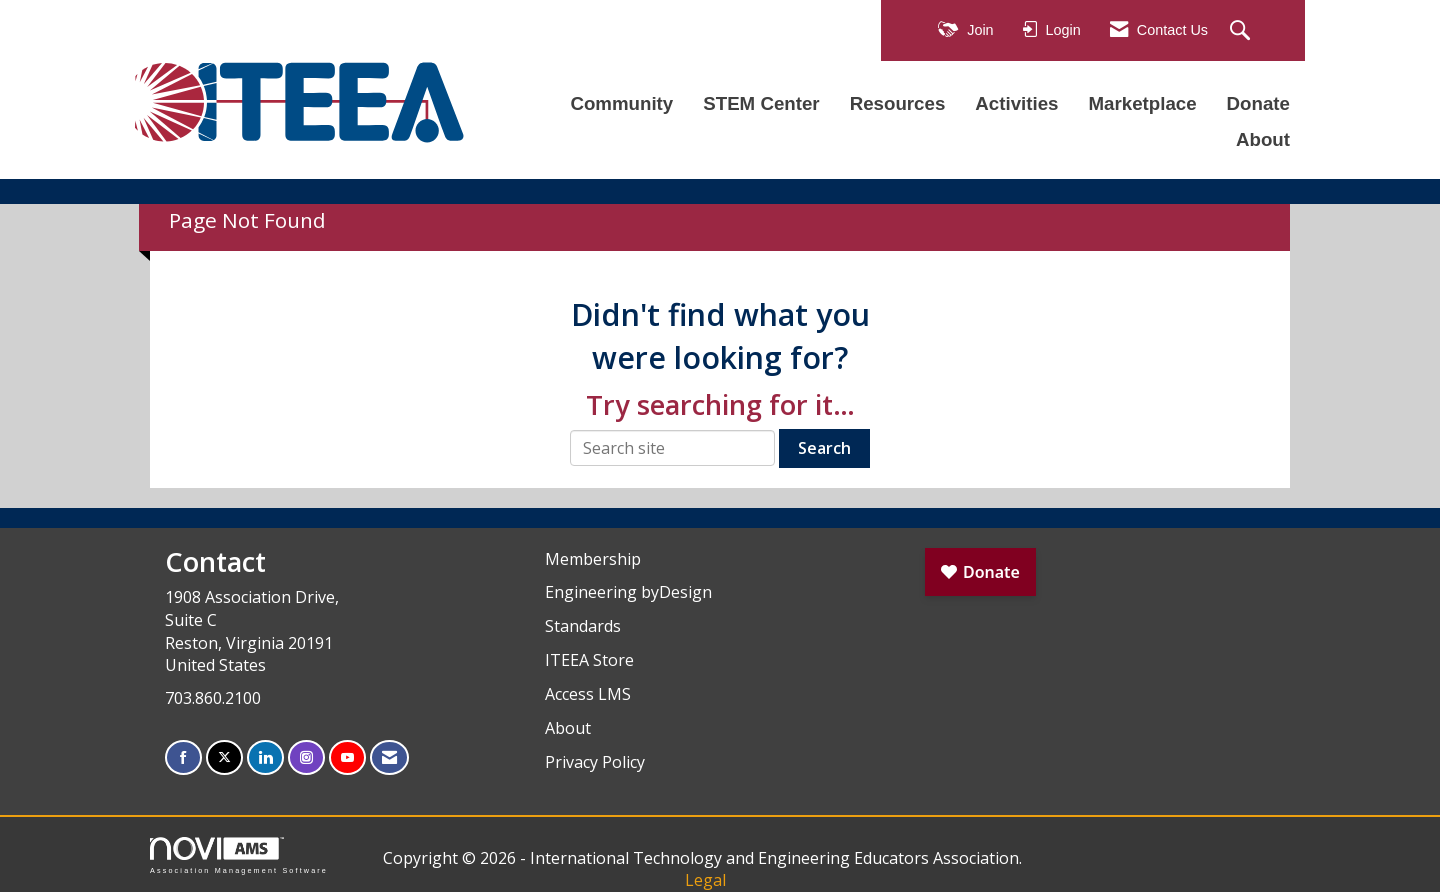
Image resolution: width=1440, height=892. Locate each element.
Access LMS (588, 694)
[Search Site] (1242, 31)
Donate (1258, 103)
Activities (1016, 103)
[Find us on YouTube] (347, 757)
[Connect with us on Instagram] (306, 757)
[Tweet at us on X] (224, 757)
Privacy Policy (595, 762)
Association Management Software (239, 855)
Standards (583, 626)
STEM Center (761, 103)
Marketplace (1142, 103)
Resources (898, 103)
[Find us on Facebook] (183, 757)
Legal (705, 880)
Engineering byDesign (628, 592)
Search (824, 448)
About (1263, 139)
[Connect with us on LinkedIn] (265, 757)
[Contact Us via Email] (389, 757)
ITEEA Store (589, 660)
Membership (593, 559)
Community (621, 103)
